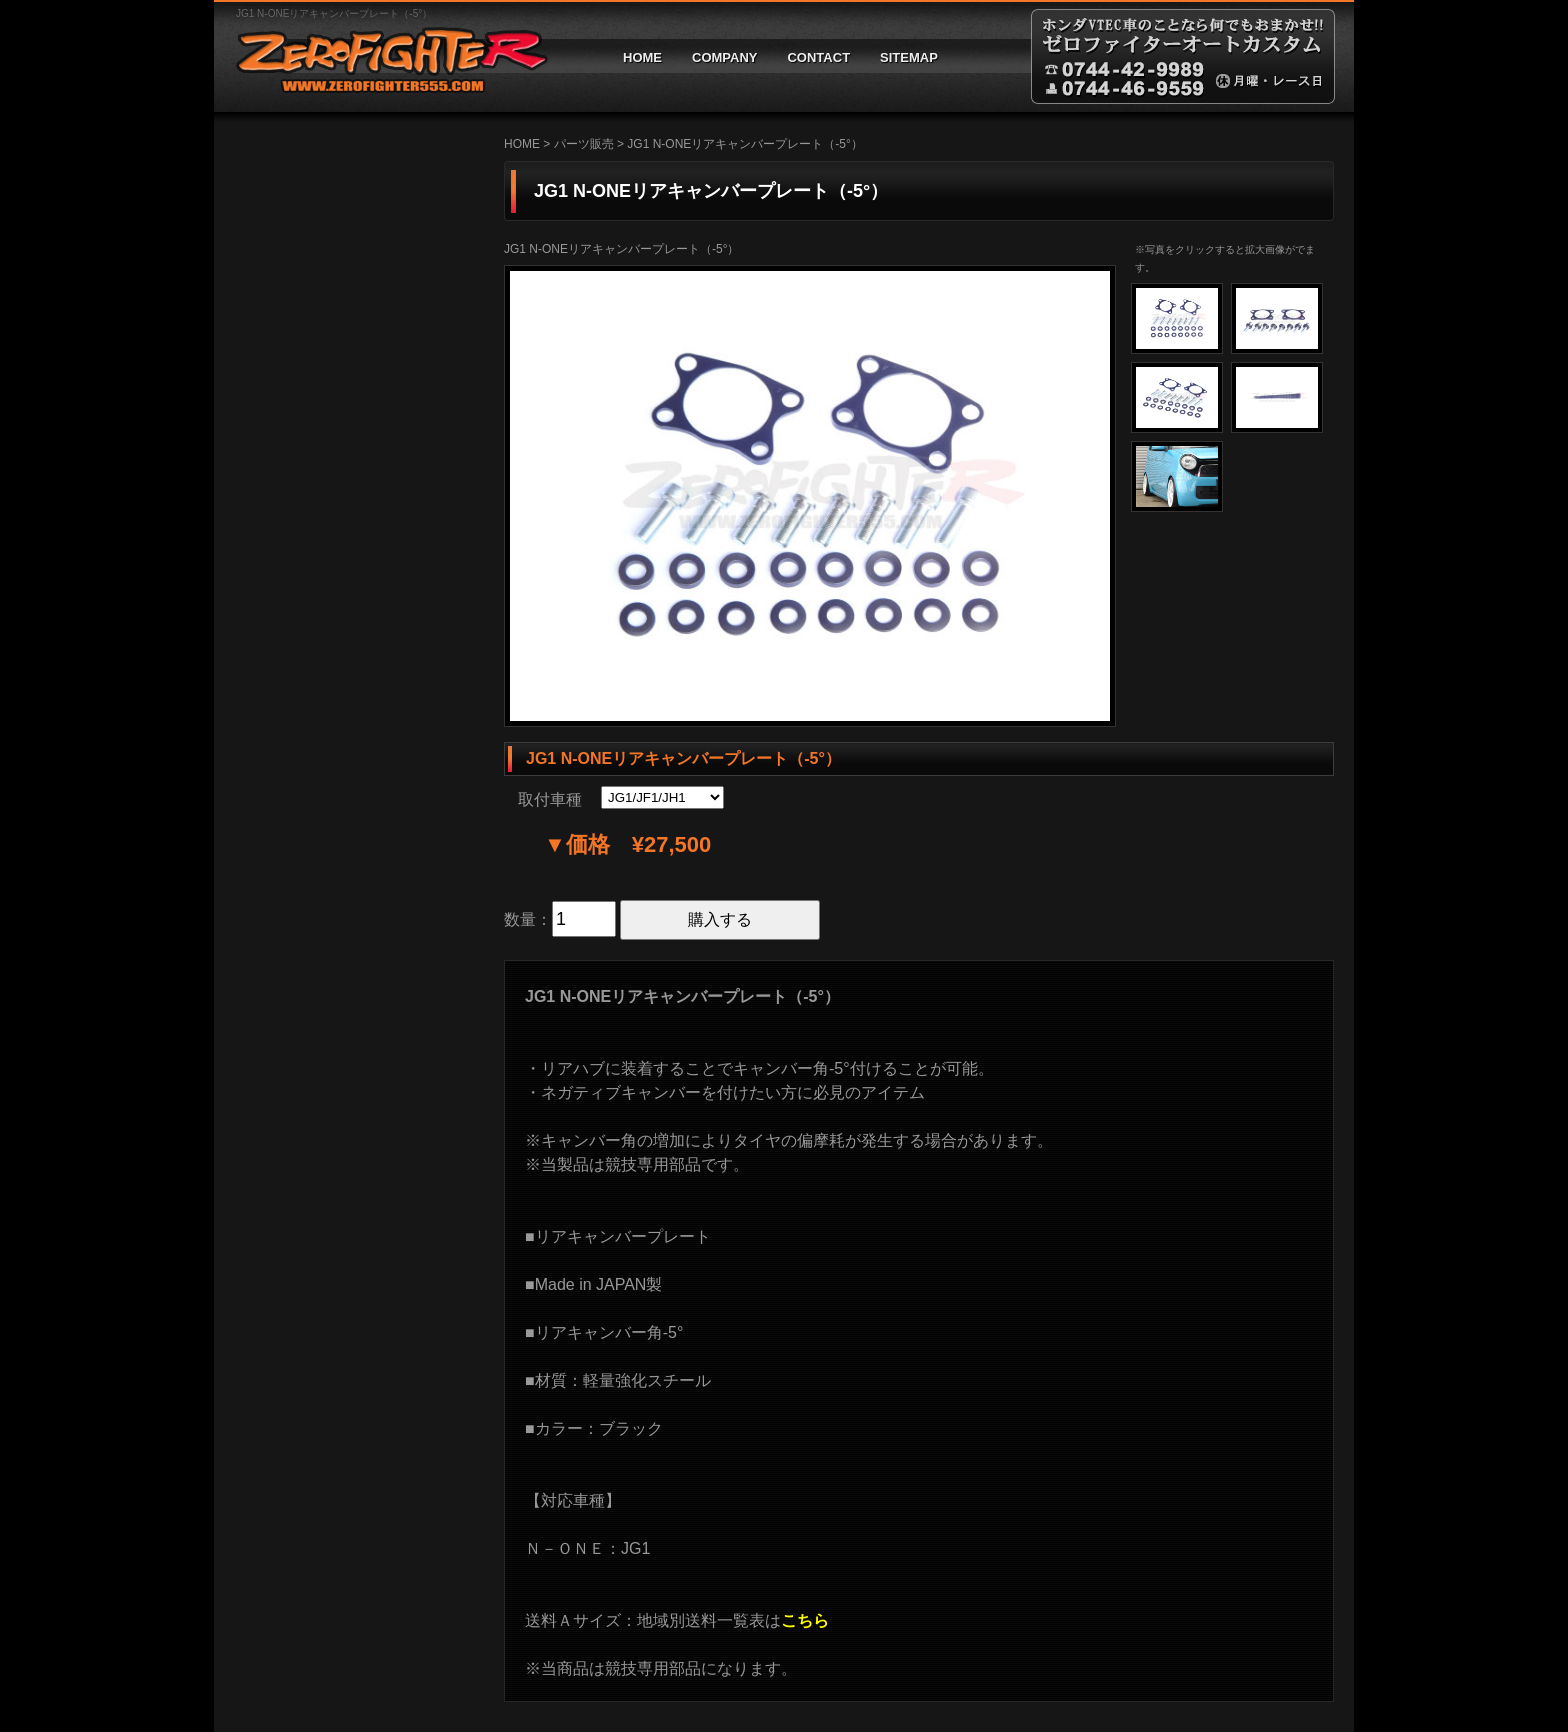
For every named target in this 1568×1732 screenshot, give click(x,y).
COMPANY (724, 57)
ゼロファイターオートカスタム (384, 56)
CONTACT (818, 57)
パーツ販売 (584, 144)
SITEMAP (909, 57)
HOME (642, 57)
